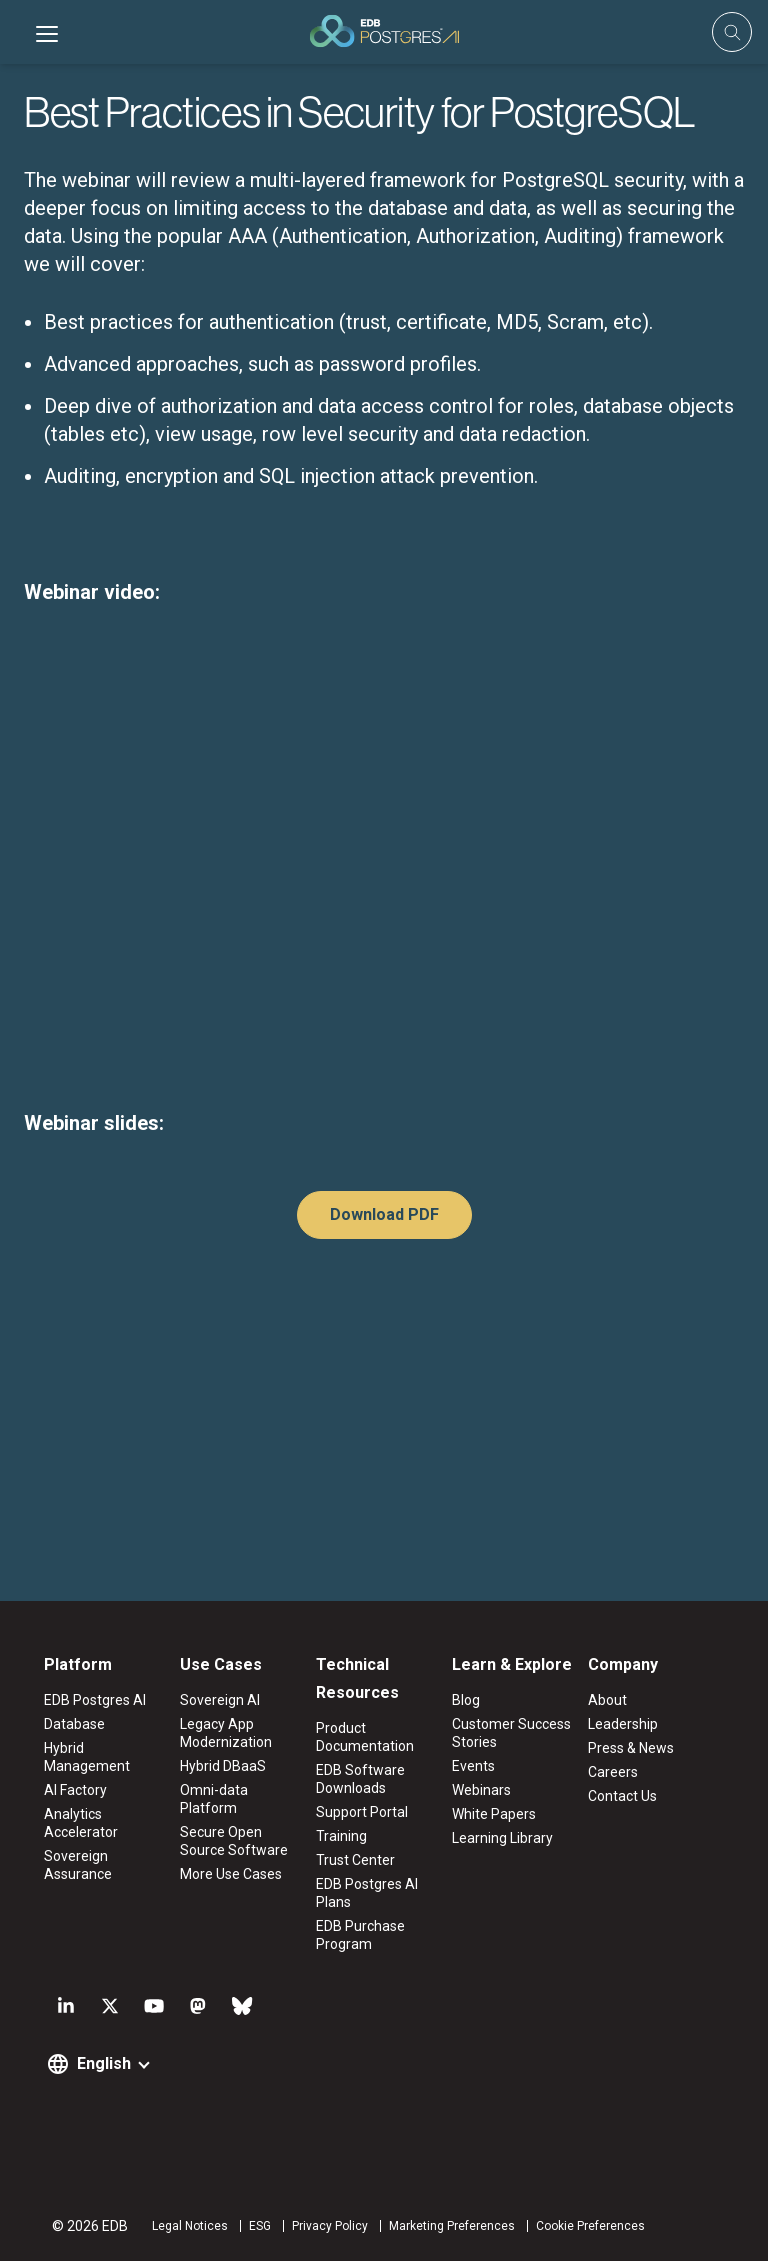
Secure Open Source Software (234, 1841)
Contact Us (622, 1796)
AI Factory (75, 1790)
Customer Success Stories (511, 1733)
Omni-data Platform (214, 1799)
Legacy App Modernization (226, 1733)
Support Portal (362, 1812)
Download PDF (384, 1214)
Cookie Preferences (590, 2226)
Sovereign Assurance (78, 1865)
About (607, 1700)
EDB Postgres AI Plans (367, 1893)
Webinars (481, 1790)
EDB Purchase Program (360, 1935)
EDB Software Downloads (360, 1779)
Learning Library (502, 1838)
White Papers (494, 1814)
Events (473, 1766)
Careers (613, 1772)
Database (74, 1724)
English (104, 2063)
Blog (466, 1700)
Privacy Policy (330, 2226)
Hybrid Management (87, 1757)
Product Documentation (365, 1737)
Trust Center (355, 1860)
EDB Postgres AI (95, 1700)
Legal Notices (190, 2226)
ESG (260, 2226)
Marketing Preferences (452, 2226)
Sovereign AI (220, 1700)
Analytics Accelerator (81, 1823)
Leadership (623, 1724)
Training (341, 1836)
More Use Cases (231, 1874)
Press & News (631, 1748)
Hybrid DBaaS (223, 1766)
